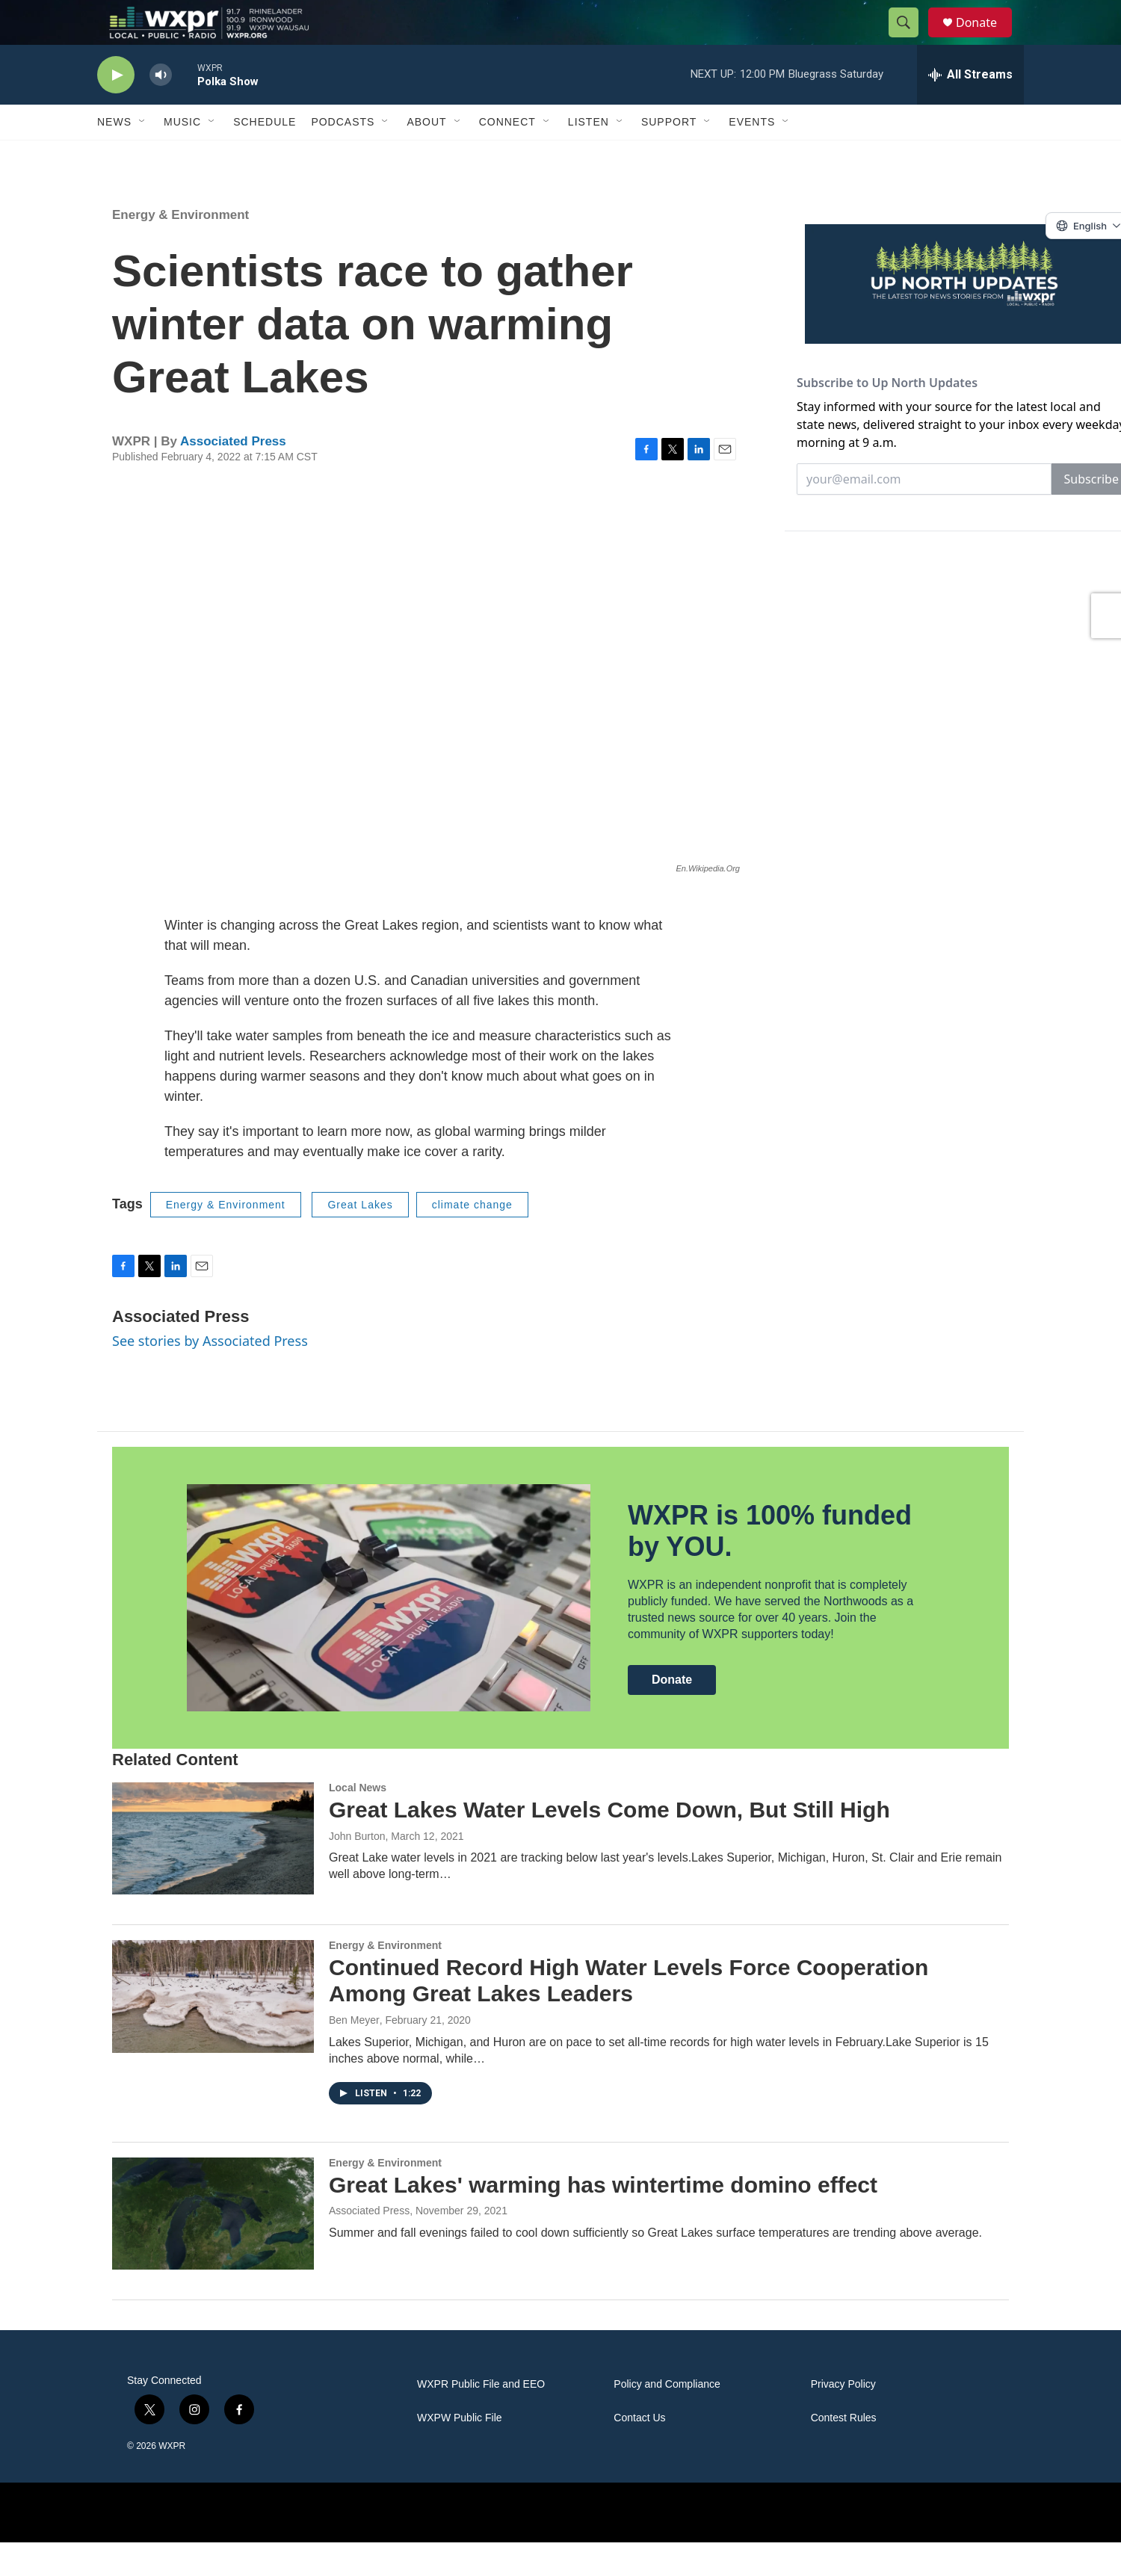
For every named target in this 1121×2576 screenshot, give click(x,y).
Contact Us (639, 2451)
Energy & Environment (180, 248)
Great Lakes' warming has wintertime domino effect (603, 2218)
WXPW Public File (459, 2451)
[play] (116, 108)
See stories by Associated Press (210, 1374)
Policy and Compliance (667, 2418)
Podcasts (342, 155)
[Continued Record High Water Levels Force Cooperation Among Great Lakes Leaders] (213, 2030)
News (114, 155)
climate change (472, 1238)
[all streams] (970, 108)
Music (182, 155)
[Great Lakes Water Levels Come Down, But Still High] (213, 1872)
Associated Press (233, 475)
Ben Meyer (354, 2054)
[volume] (160, 109)
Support (669, 155)
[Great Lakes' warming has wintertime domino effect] (213, 2247)
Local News (357, 1821)
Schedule (264, 155)
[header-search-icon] (910, 40)
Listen (588, 155)
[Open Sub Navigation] (143, 155)
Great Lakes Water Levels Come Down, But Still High (609, 1843)
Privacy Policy (843, 2418)
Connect (507, 155)
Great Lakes (359, 1238)
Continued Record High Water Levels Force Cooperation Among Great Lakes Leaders (628, 2014)
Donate (986, 39)
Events (752, 155)
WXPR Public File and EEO (481, 2418)
